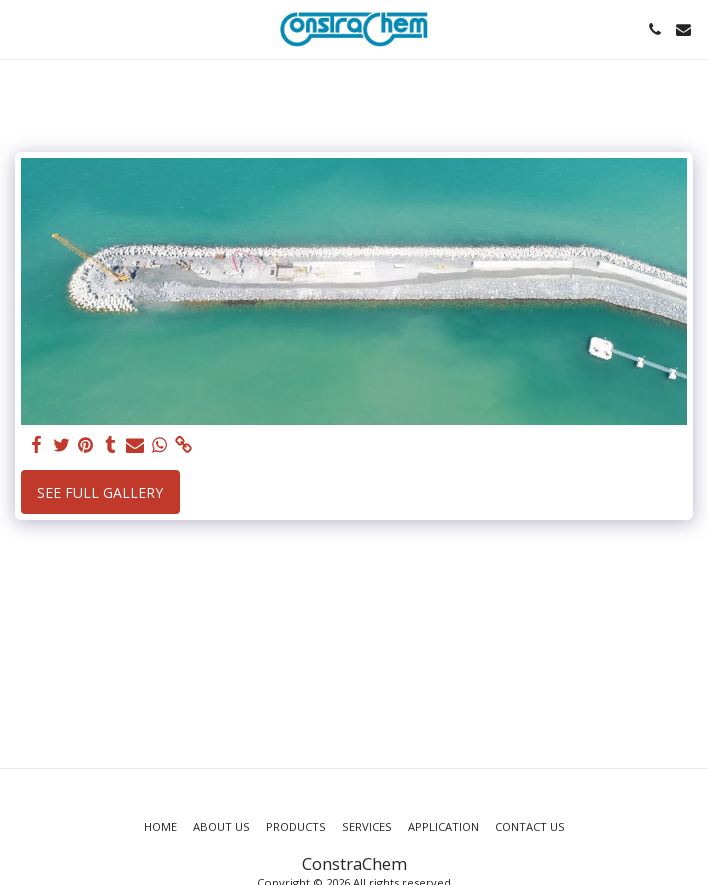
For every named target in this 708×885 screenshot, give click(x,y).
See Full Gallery (100, 492)
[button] (22, 28)
